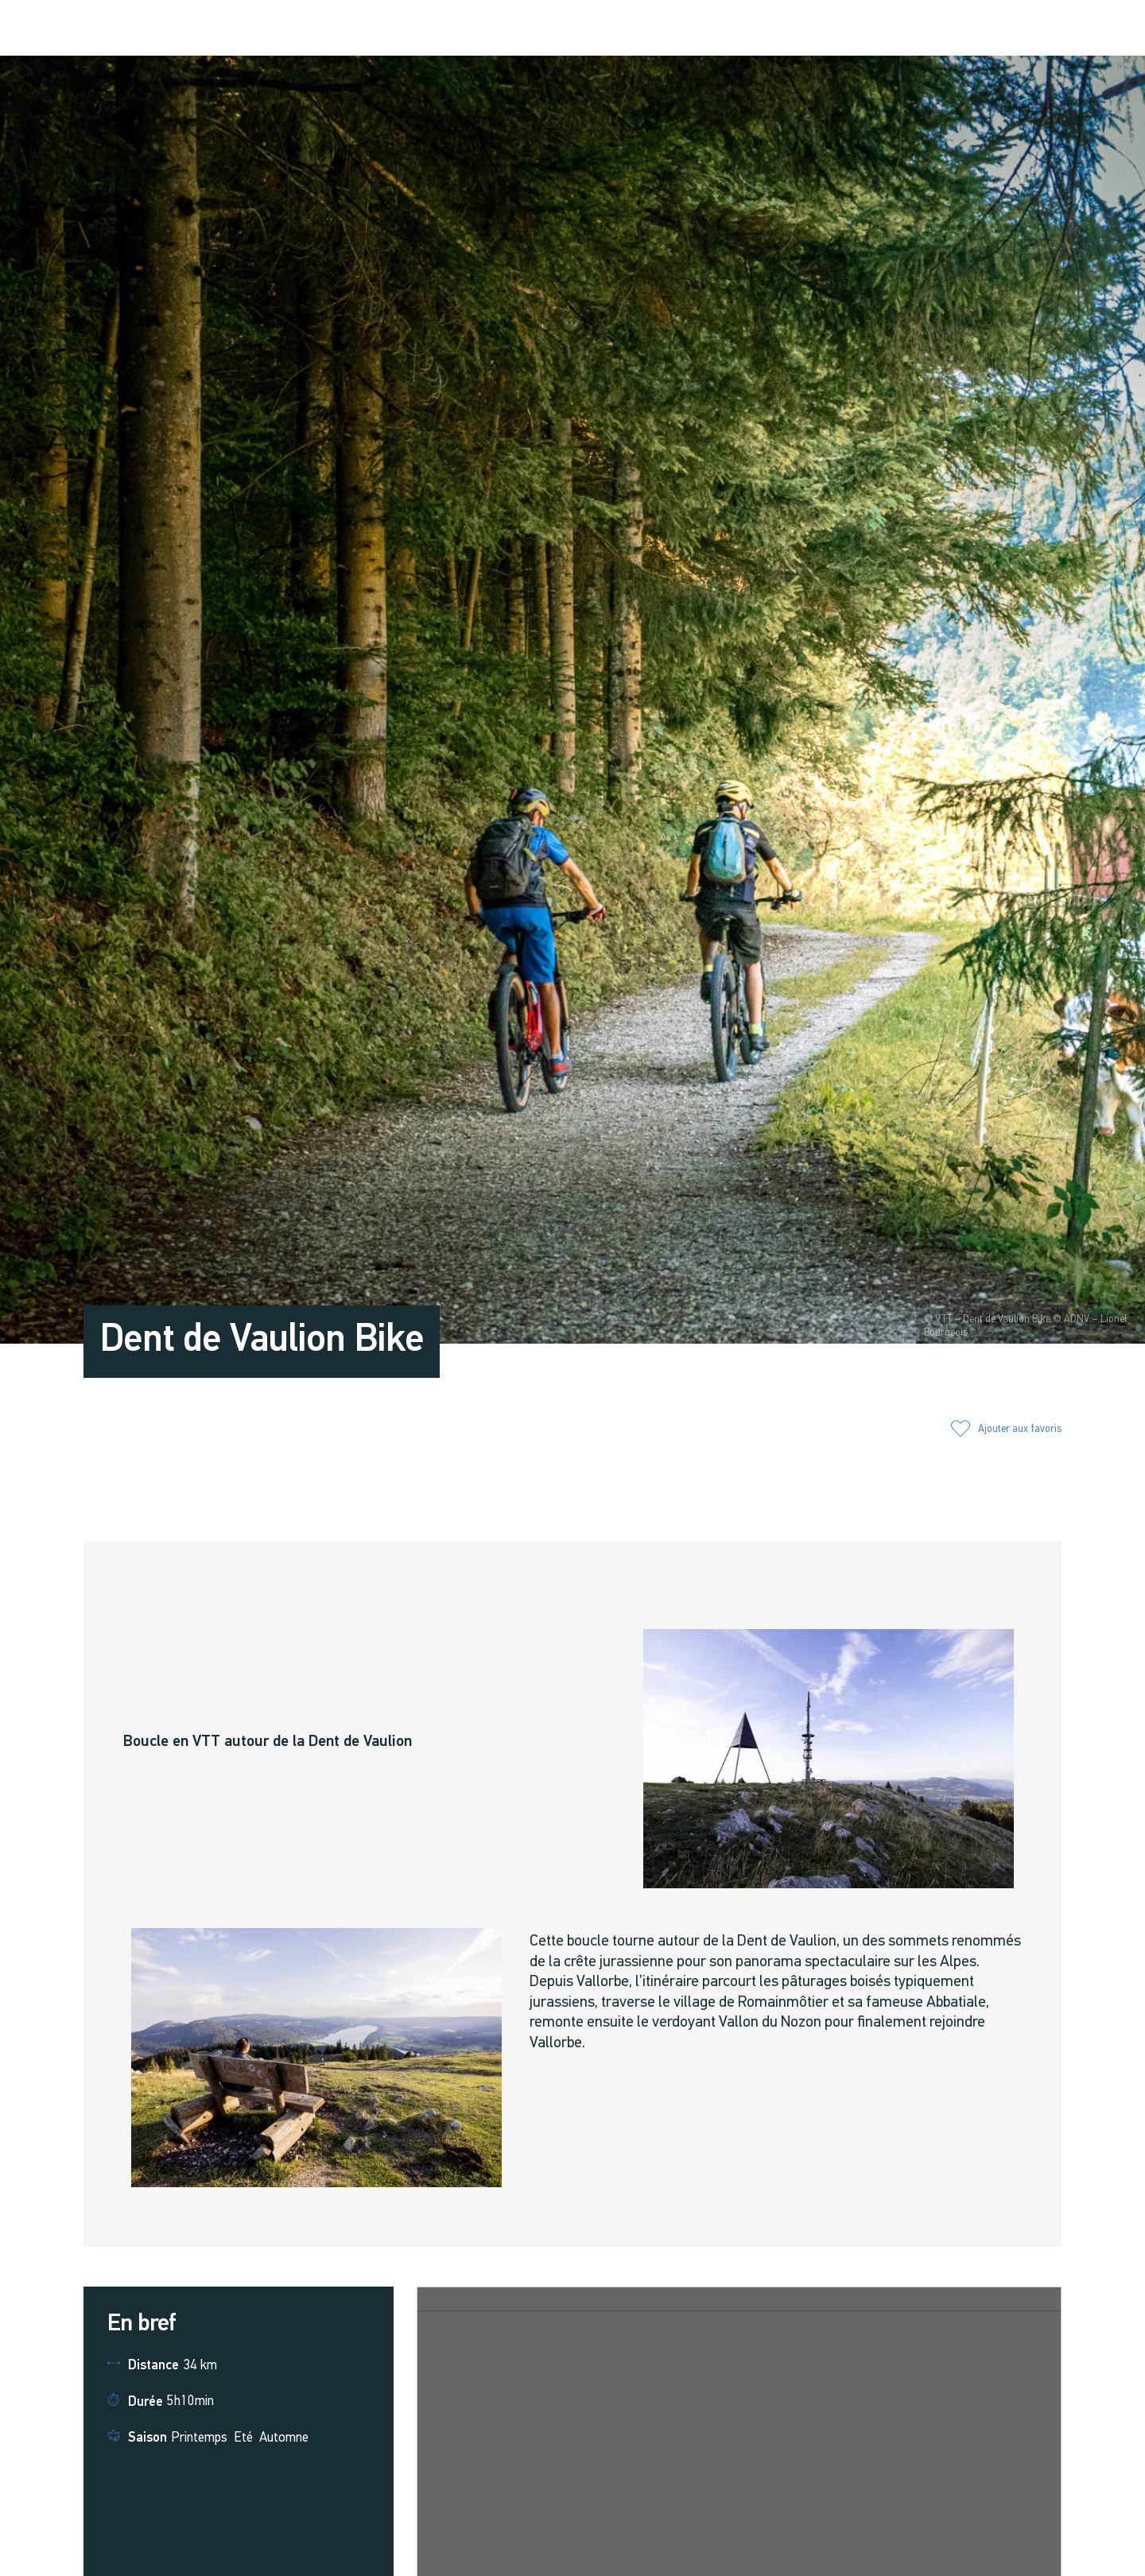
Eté (243, 2438)
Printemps (199, 2438)
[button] (924, 28)
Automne (284, 2438)
